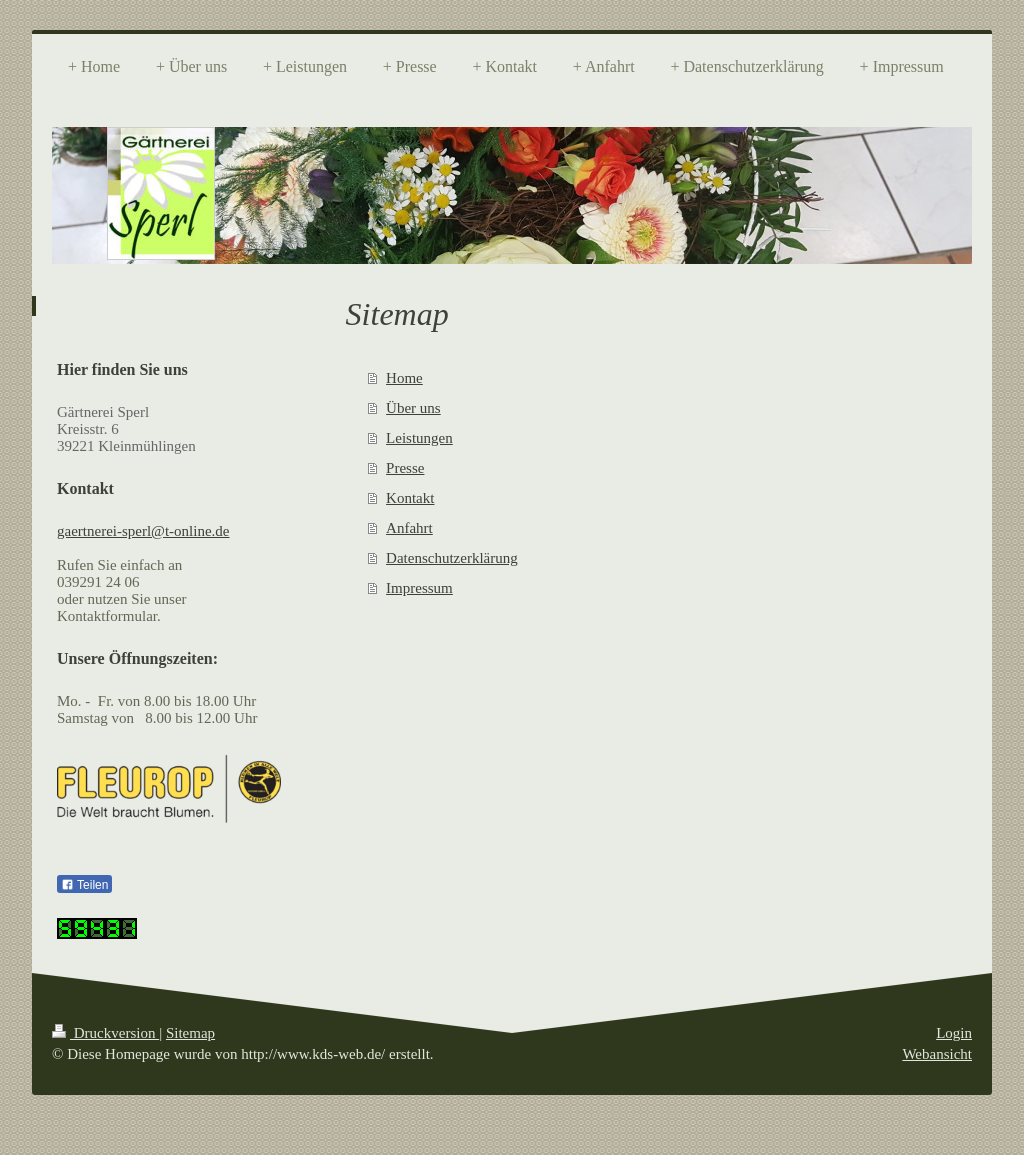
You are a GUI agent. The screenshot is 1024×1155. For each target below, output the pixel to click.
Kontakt (410, 498)
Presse (405, 468)
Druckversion (105, 1033)
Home (404, 378)
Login (954, 1033)
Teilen (84, 885)
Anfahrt (409, 528)
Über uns (413, 408)
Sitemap (190, 1033)
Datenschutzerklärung (452, 558)
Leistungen (419, 438)
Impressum (419, 588)
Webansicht (937, 1054)
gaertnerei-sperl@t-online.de (143, 531)
